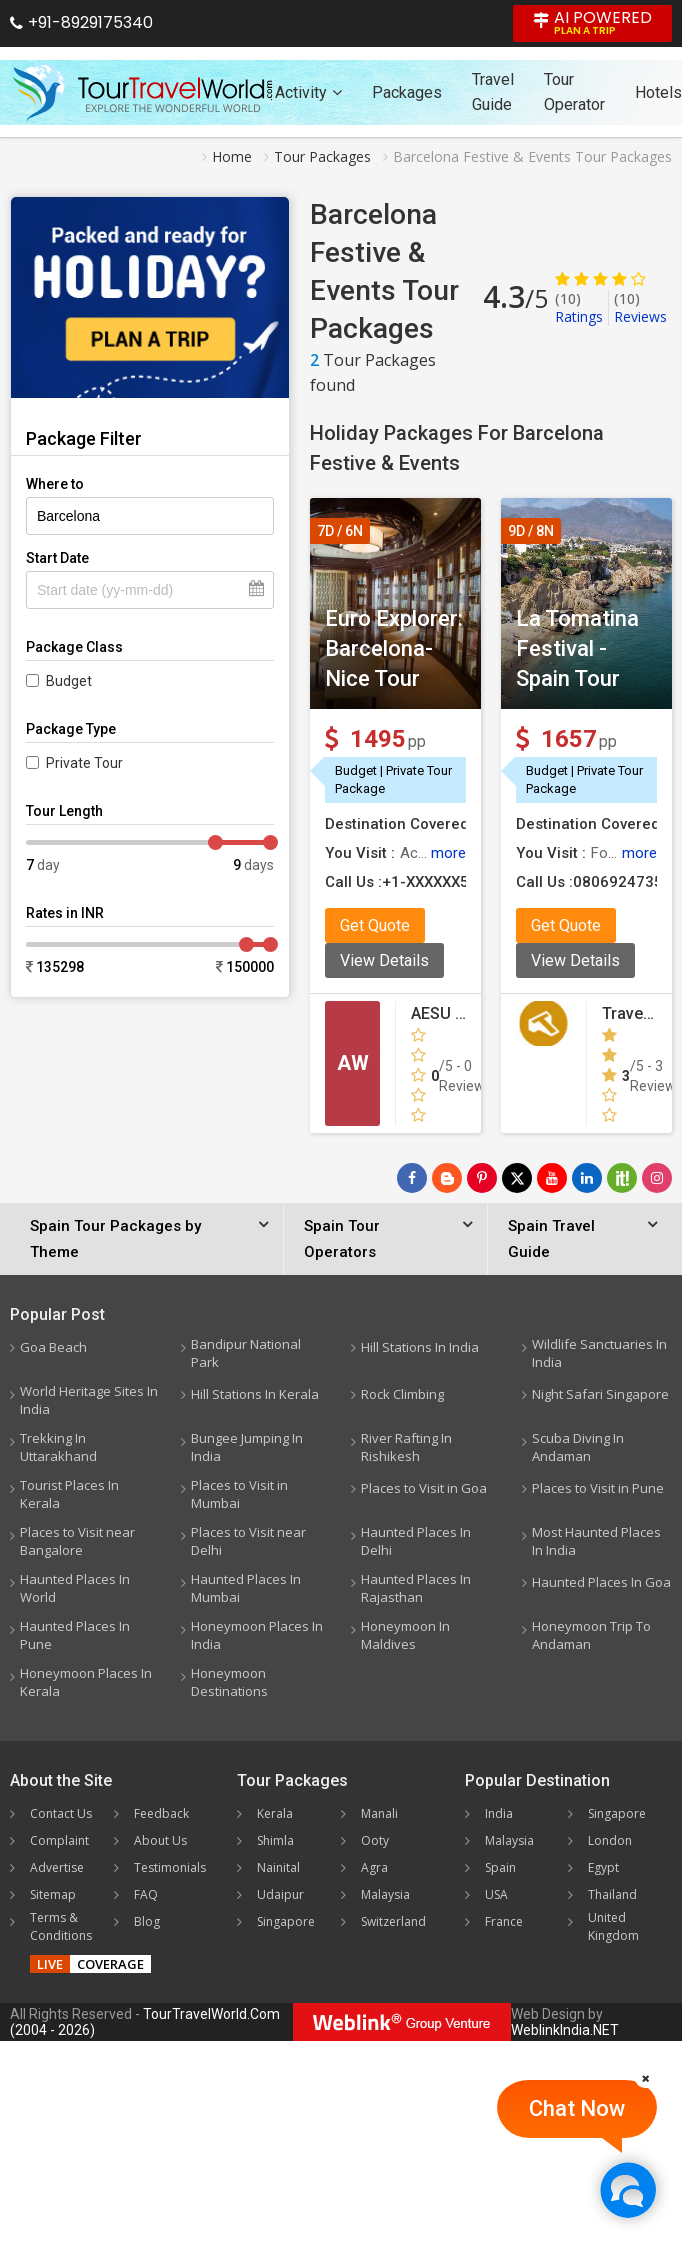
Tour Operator (574, 92)
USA (496, 1894)
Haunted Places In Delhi (416, 1541)
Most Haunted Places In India (596, 1541)
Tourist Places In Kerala (69, 1494)
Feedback (161, 1813)
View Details (384, 960)
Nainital (278, 1867)
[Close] (646, 2078)
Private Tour (84, 763)
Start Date (57, 558)
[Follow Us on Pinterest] (482, 1178)
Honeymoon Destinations (229, 1682)
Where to (55, 484)
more (448, 853)
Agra (374, 1867)
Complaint (59, 1840)
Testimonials (170, 1867)
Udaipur (280, 1894)
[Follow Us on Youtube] (552, 1178)
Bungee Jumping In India (247, 1447)
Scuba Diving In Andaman (578, 1447)
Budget (69, 681)
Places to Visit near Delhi (248, 1541)
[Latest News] (447, 1178)
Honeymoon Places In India (257, 1635)
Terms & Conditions (61, 1926)
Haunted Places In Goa (601, 1582)
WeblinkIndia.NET (565, 2030)
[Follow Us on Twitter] (517, 1178)
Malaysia (385, 1894)
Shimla (275, 1840)
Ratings (579, 307)
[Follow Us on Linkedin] (587, 1178)
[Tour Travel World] (142, 92)
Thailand (612, 1894)
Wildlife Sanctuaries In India (599, 1353)
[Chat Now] (627, 2189)
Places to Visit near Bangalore (77, 1541)
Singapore (286, 1921)
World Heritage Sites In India (89, 1400)
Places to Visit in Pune (598, 1488)
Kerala (275, 1813)
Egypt (603, 1867)
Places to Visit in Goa (424, 1488)
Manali (379, 1813)
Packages (407, 92)
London (610, 1840)
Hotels (658, 92)
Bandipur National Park (246, 1353)
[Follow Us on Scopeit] (622, 1178)
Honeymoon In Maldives (405, 1635)
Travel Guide (493, 92)
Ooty (375, 1840)
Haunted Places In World (75, 1588)
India (499, 1813)
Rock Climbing (402, 1394)
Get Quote (375, 925)
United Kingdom (613, 1926)
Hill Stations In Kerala (255, 1394)
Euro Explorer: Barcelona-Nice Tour (394, 648)
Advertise (57, 1867)
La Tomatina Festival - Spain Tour (577, 648)
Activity (308, 92)
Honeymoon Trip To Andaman (591, 1635)
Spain (500, 1867)
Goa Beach (53, 1347)
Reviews (640, 307)
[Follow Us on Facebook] (412, 1178)
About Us (160, 1840)
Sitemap (53, 1894)
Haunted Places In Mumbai (246, 1588)
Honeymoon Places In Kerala (86, 1682)
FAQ (146, 1894)
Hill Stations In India (420, 1347)
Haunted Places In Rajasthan (416, 1588)
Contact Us (61, 1813)
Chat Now (577, 2108)
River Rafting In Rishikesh (406, 1447)
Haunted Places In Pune (75, 1635)
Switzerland (393, 1921)
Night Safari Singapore (600, 1394)
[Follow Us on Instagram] (657, 1178)
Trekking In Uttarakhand (58, 1447)
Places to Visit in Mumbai (239, 1494)
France (504, 1921)
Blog (147, 1921)
